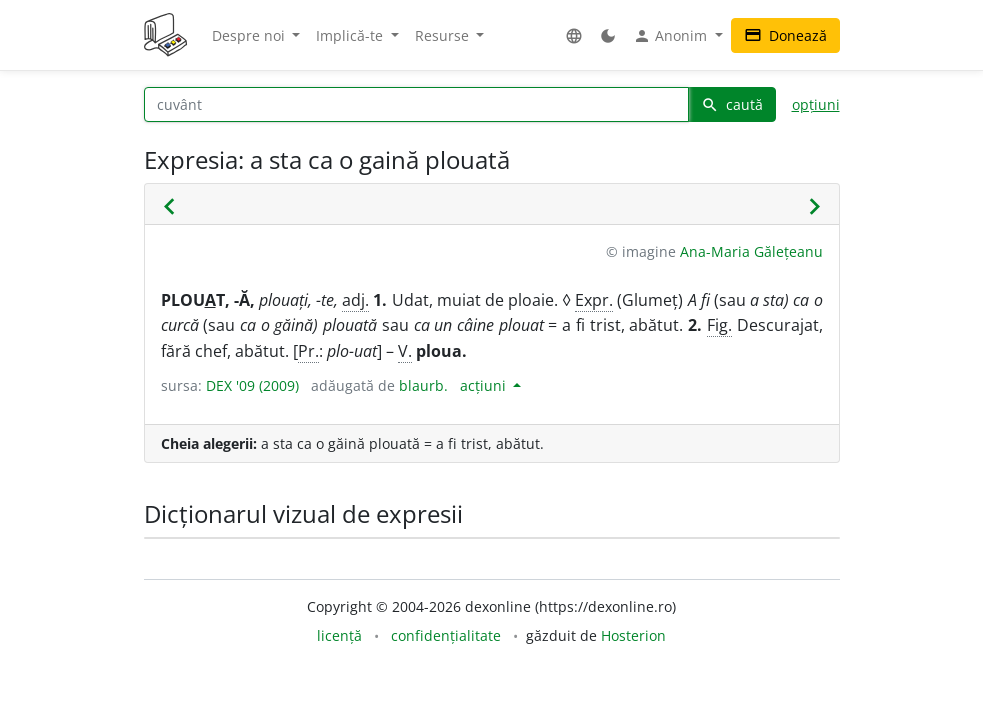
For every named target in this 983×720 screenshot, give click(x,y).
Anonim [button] (672, 36)
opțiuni (816, 104)
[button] (574, 35)
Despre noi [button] (250, 35)
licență (339, 635)
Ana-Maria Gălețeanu (751, 251)
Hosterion (633, 635)
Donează (785, 35)
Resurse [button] (444, 35)
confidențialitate (446, 635)
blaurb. (423, 385)
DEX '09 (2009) (252, 385)
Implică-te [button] (351, 35)
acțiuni (485, 385)
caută (732, 104)
